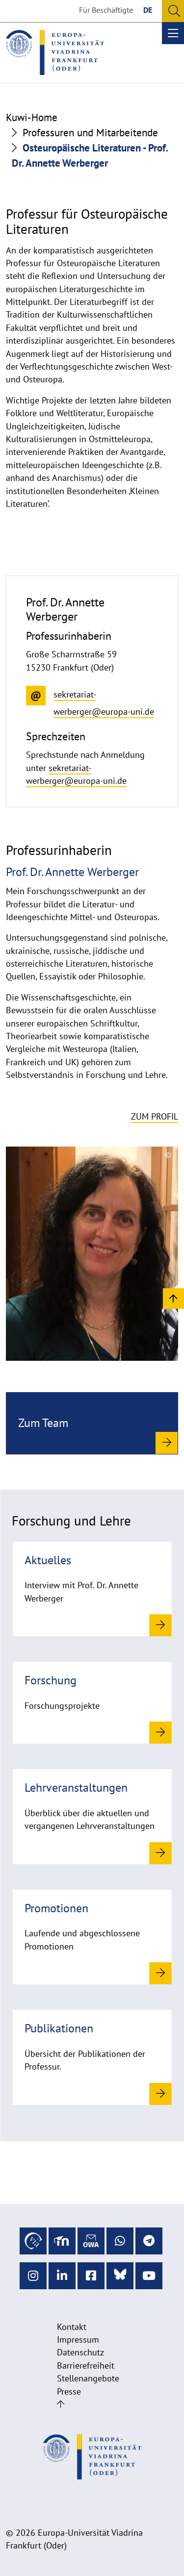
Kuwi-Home (31, 117)
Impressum (78, 2339)
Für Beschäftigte (106, 10)
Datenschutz (80, 2352)
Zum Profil (154, 1116)
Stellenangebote (88, 2378)
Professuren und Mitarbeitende (90, 132)
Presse (69, 2391)
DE (147, 10)
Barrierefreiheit (85, 2365)
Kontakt (71, 2326)
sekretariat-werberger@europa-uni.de (76, 774)
